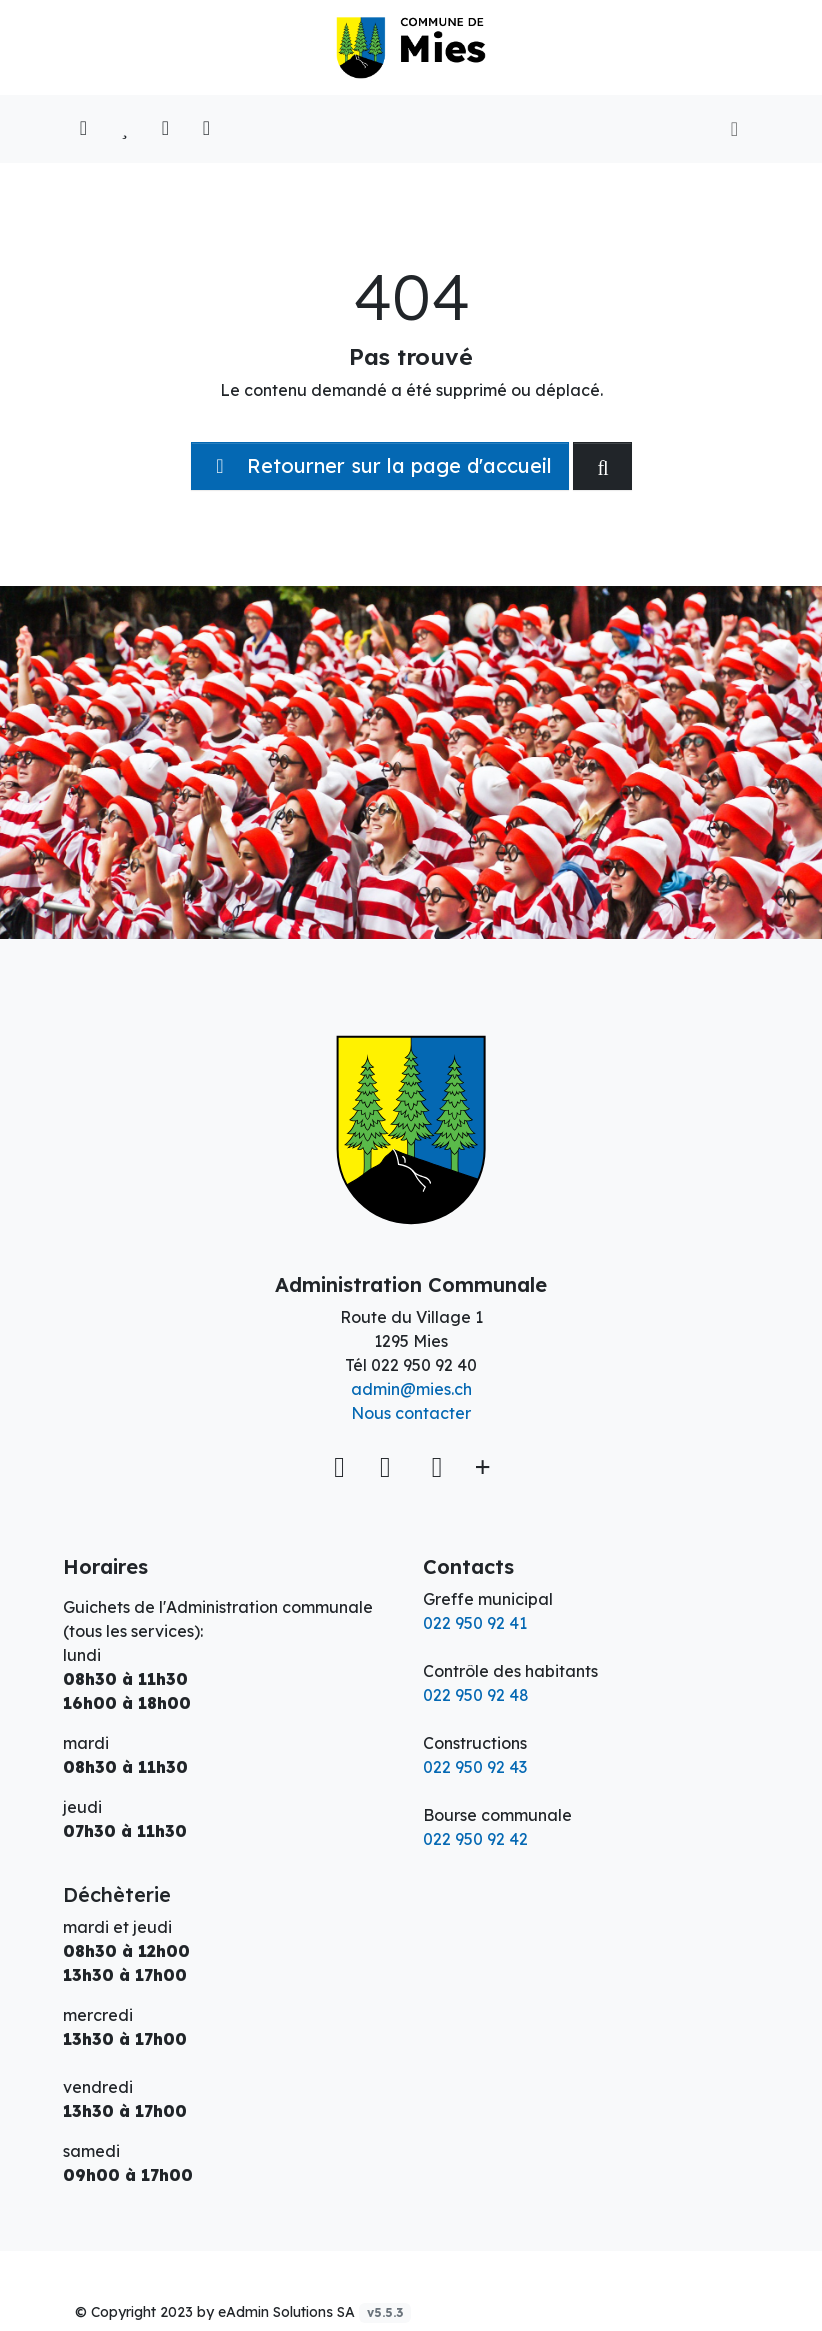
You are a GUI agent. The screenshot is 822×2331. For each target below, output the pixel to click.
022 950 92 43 (475, 1767)
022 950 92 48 (476, 1695)
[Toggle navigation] (734, 129)
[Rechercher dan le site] (602, 466)
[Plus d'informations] (481, 1466)
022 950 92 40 (424, 1365)
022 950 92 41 (475, 1623)
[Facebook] (389, 1466)
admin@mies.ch (411, 1389)
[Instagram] (437, 1466)
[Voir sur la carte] (342, 1466)
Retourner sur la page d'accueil (380, 465)
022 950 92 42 (475, 1839)
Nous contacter (411, 1413)
